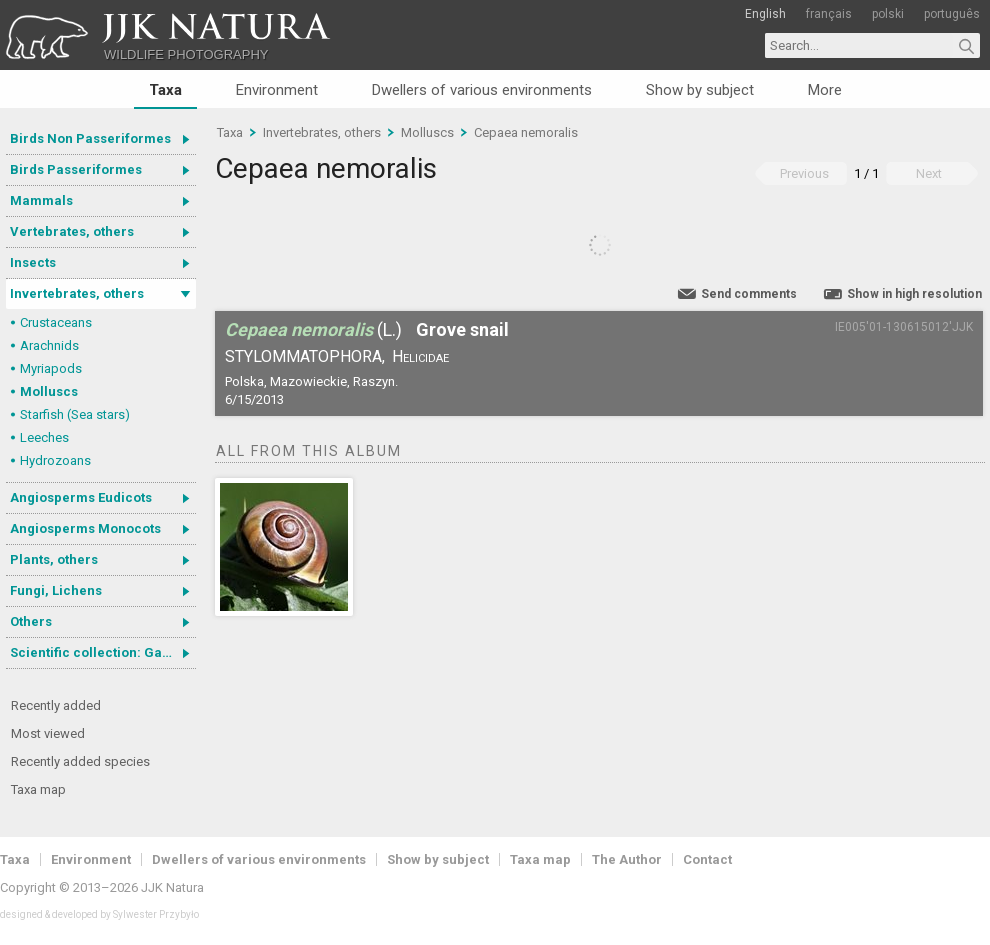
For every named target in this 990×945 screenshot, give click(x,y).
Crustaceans (56, 322)
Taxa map (38, 789)
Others (31, 621)
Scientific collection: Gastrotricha (103, 652)
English (765, 14)
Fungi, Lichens (56, 590)
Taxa (165, 90)
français (829, 14)
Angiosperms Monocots (85, 528)
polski (888, 14)
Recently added (56, 705)
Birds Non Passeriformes (90, 138)
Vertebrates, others (72, 231)
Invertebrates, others (77, 293)
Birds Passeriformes (76, 169)
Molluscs (49, 391)
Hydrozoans (55, 460)
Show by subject (700, 90)
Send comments (749, 294)
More (825, 90)
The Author (627, 859)
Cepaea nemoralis (526, 132)
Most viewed (48, 733)
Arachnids (49, 345)
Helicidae (420, 356)
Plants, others (54, 559)
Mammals (41, 200)
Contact (707, 859)
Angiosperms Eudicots (81, 497)
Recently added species (80, 761)
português (952, 14)
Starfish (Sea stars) (75, 414)
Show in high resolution (914, 294)
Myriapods (51, 368)
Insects (33, 262)
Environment (277, 90)
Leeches (44, 437)
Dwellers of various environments (482, 90)
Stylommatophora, (305, 356)
